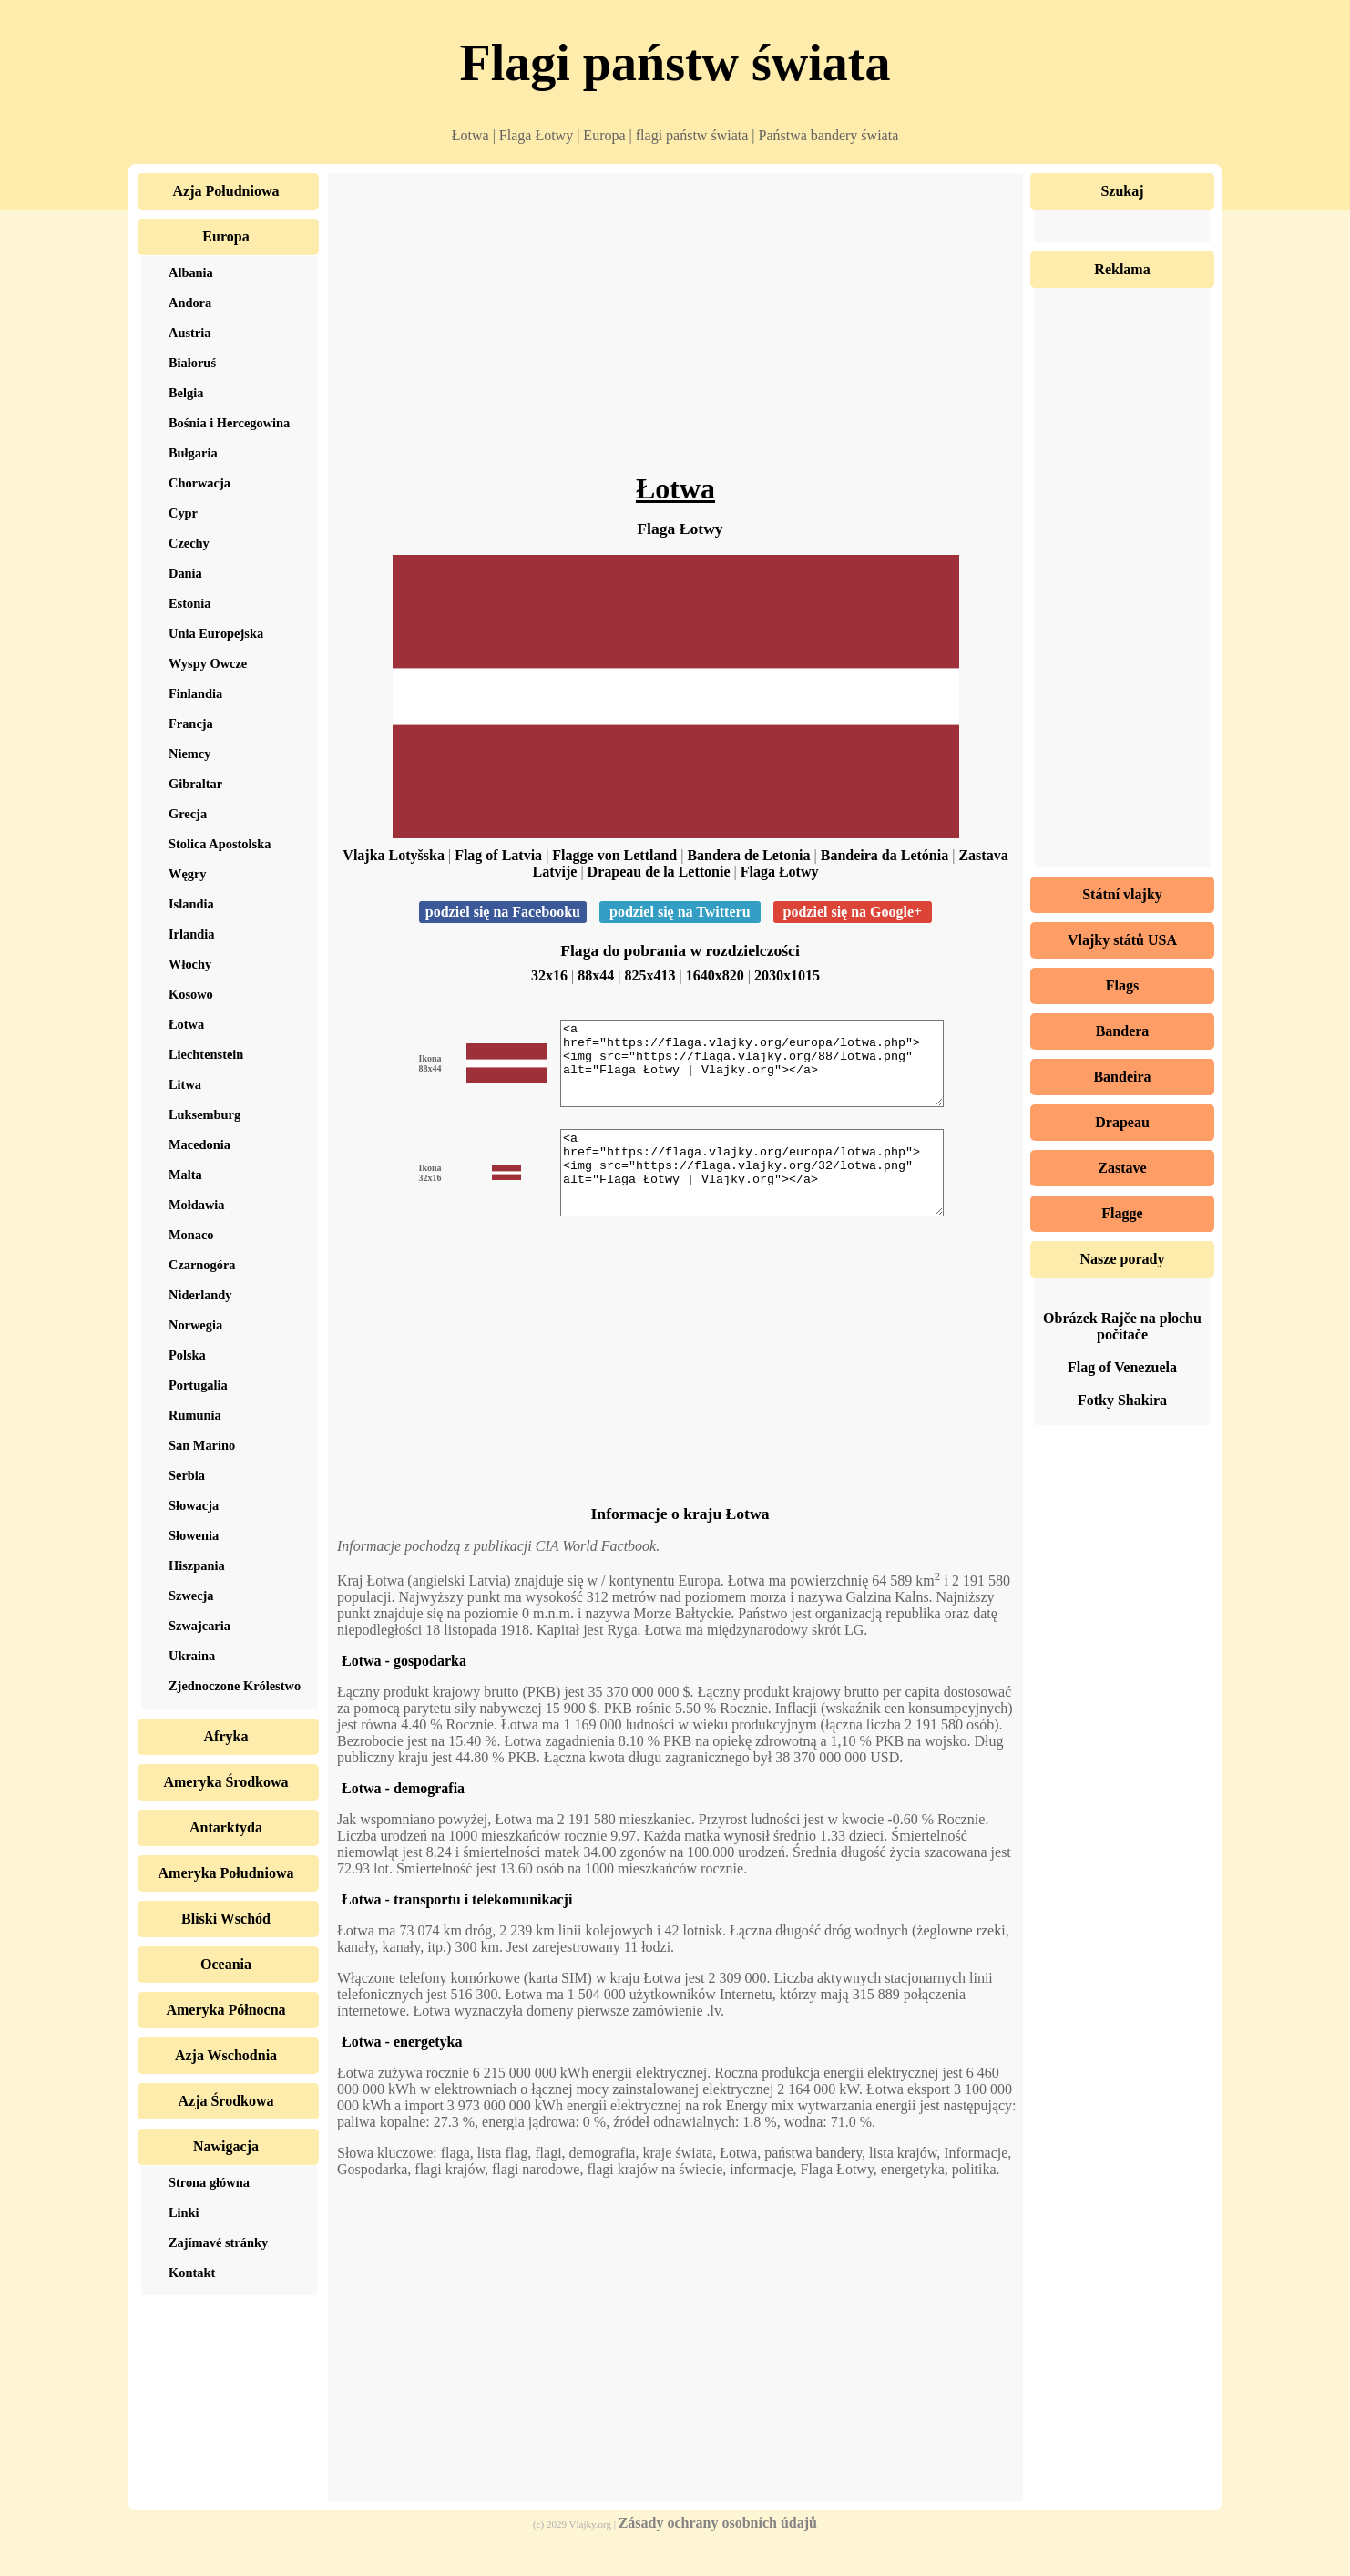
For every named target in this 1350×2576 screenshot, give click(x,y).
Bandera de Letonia (748, 855)
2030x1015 (787, 975)
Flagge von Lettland (614, 855)
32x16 (549, 975)
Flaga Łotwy (780, 871)
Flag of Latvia (498, 855)
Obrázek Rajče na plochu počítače (1122, 1326)
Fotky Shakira (1122, 1400)
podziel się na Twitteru (680, 911)
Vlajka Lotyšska (394, 855)
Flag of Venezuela (1122, 1367)
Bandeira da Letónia (884, 855)
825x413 (650, 975)
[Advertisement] (675, 328)
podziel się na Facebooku (503, 911)
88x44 (596, 975)
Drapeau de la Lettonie (659, 871)
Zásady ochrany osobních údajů (718, 2555)
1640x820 (715, 975)
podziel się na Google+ (853, 911)
